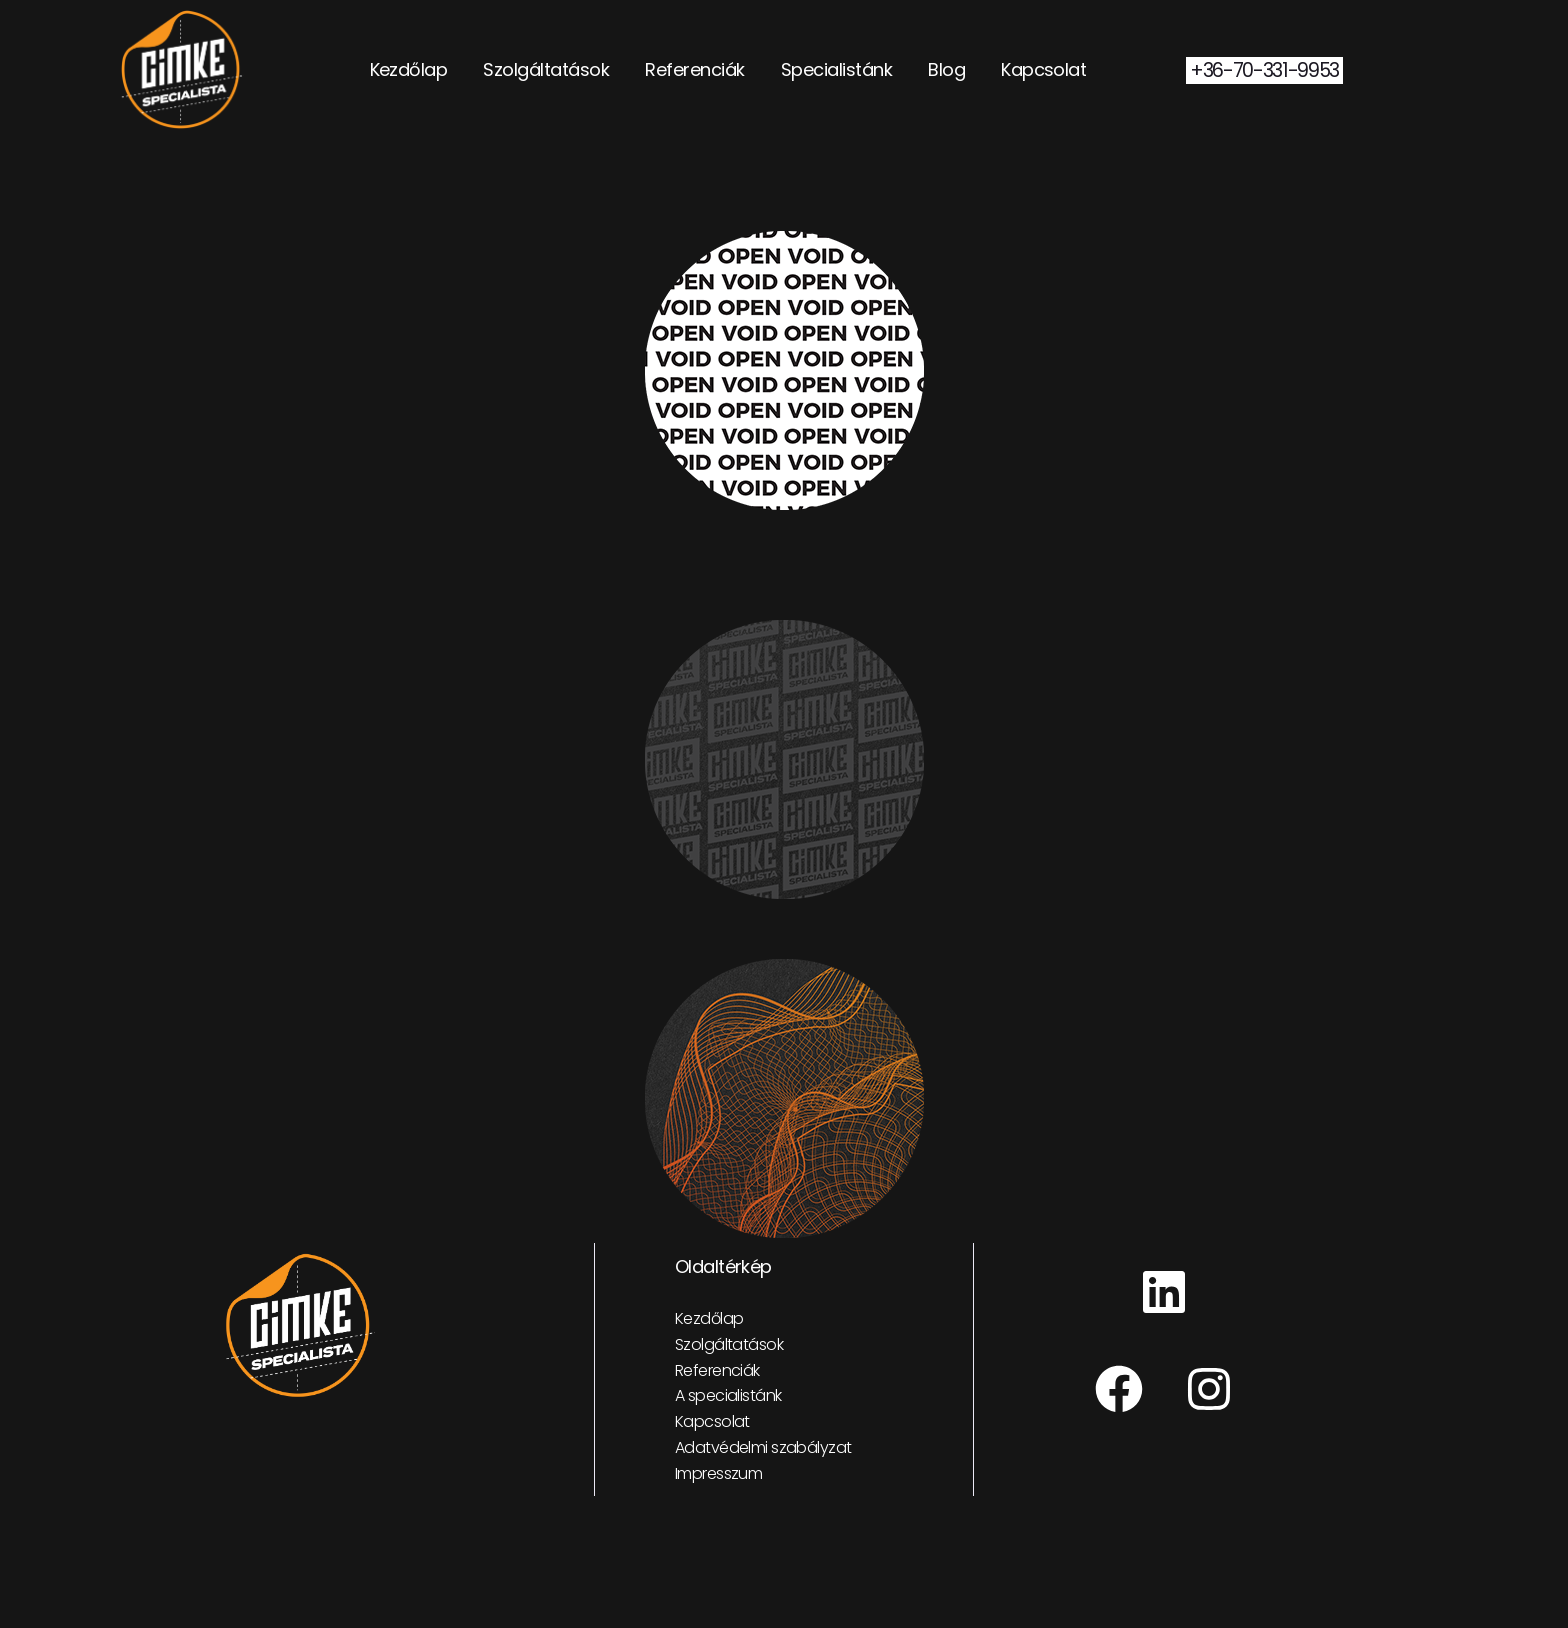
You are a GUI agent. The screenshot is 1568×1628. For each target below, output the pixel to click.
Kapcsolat (1043, 69)
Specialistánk (836, 69)
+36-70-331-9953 (1264, 70)
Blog (946, 69)
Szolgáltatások (546, 69)
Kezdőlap (409, 69)
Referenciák (694, 69)
